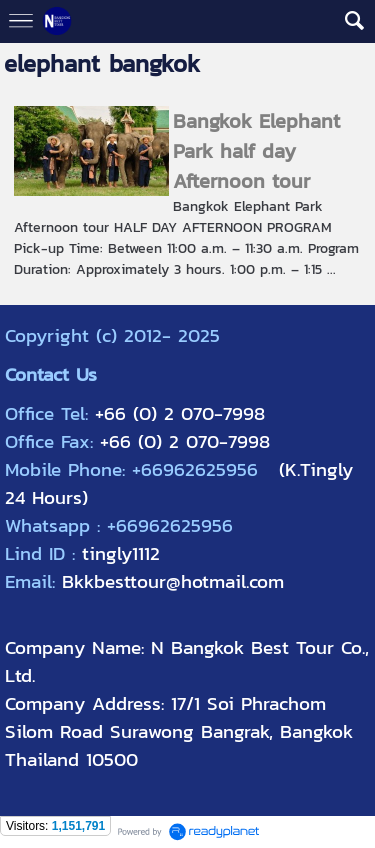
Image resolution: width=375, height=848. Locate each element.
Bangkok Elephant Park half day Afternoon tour (256, 151)
